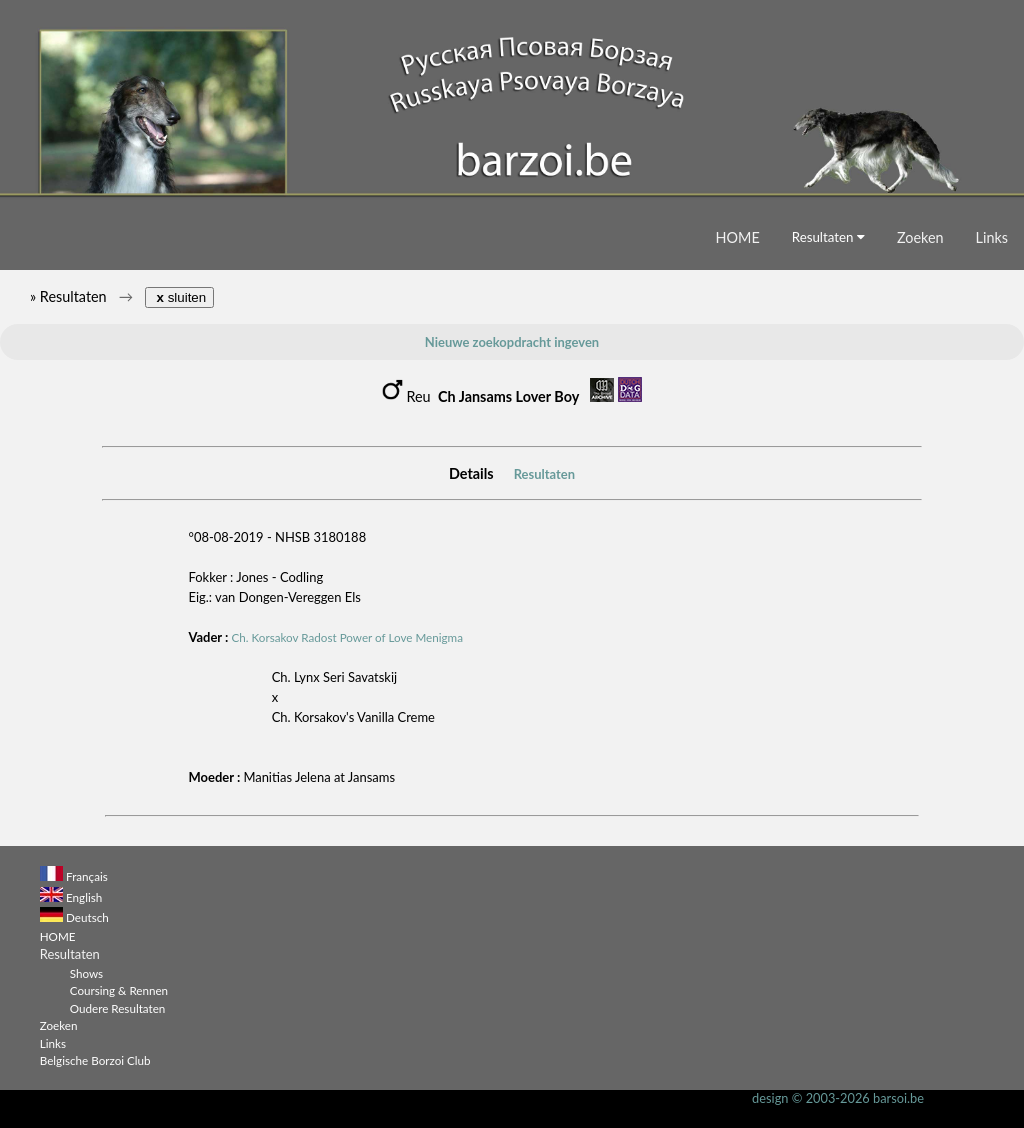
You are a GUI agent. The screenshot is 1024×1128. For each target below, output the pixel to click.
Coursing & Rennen (119, 990)
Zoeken (920, 237)
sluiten (179, 297)
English (84, 897)
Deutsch (87, 917)
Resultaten (828, 237)
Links (992, 237)
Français (87, 876)
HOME (738, 237)
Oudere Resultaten (118, 1008)
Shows (86, 973)
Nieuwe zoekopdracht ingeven (512, 342)
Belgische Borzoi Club (95, 1060)
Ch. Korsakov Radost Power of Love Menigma (347, 637)
